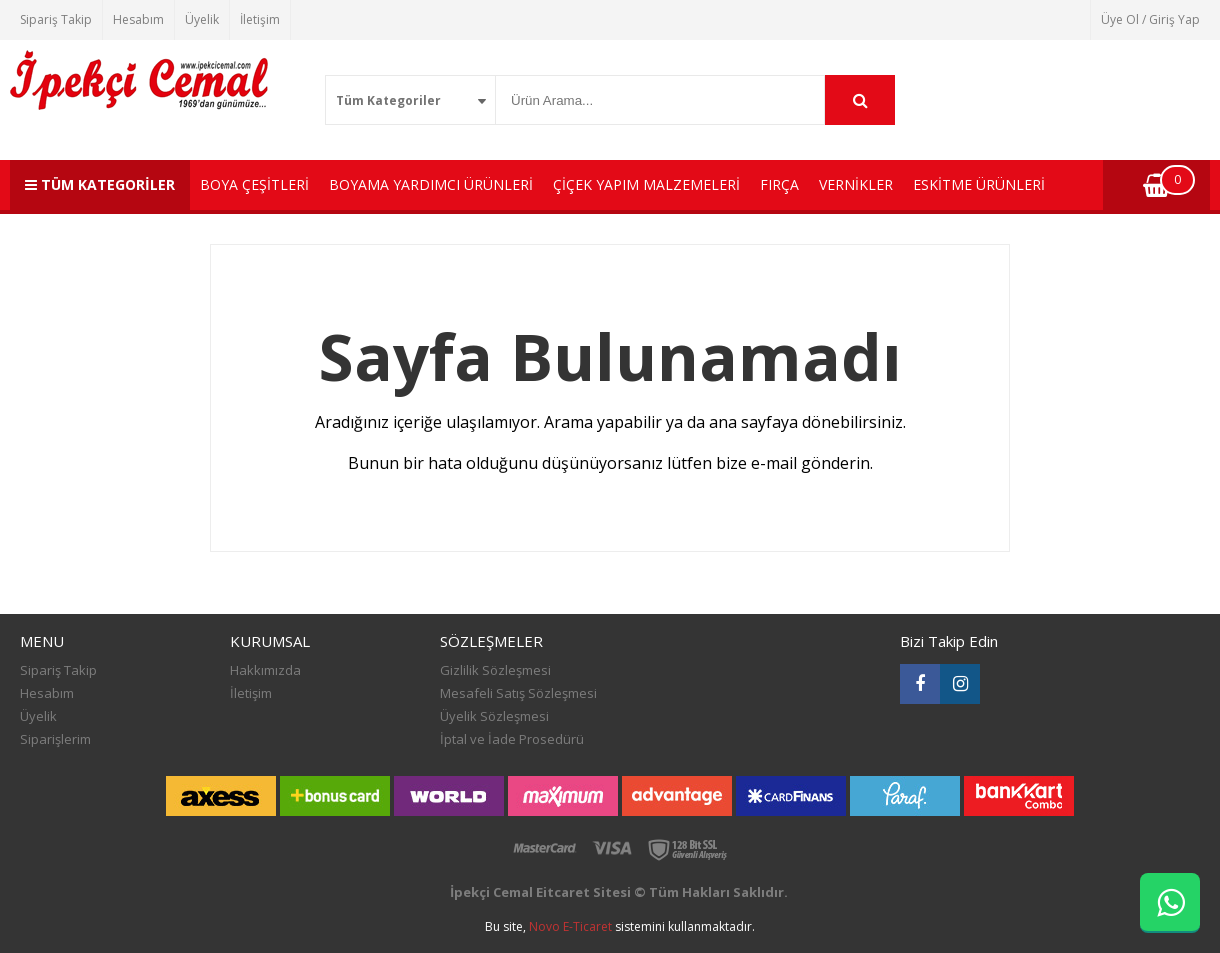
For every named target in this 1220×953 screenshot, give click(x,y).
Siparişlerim (55, 739)
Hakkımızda (265, 670)
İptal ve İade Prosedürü (512, 739)
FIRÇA (779, 184)
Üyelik (202, 19)
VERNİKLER (856, 184)
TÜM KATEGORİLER (100, 184)
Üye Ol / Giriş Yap (1150, 19)
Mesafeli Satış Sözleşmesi (518, 693)
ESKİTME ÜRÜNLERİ (979, 184)
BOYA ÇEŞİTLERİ (254, 184)
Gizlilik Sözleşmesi (495, 670)
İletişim (260, 19)
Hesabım (138, 19)
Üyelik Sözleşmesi (494, 716)
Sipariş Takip (56, 19)
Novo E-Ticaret (570, 926)
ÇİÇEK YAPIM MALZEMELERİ (646, 184)
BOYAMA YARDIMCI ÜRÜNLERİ (431, 184)
